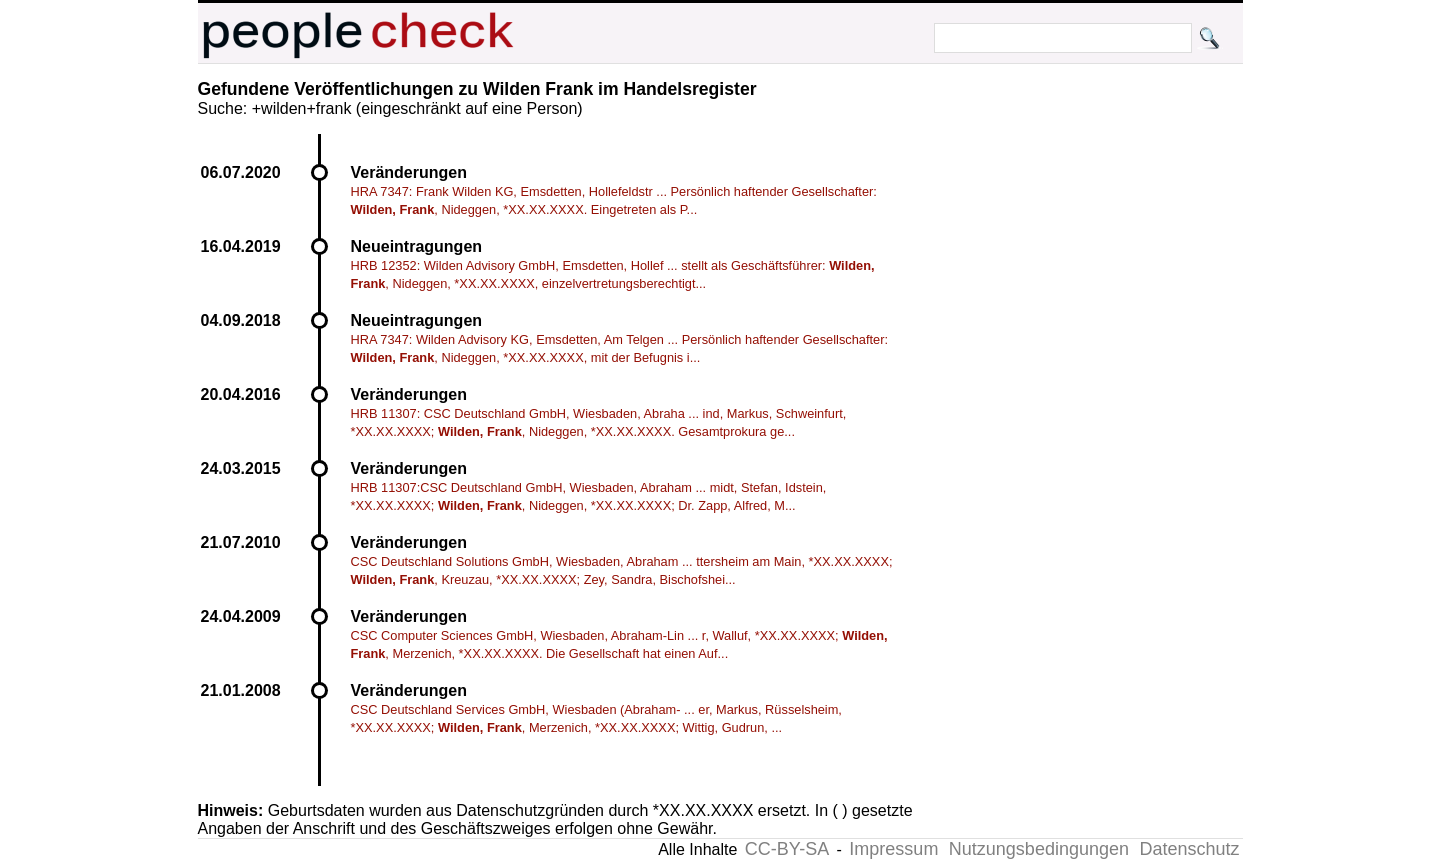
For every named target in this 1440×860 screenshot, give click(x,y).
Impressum (893, 849)
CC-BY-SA (787, 849)
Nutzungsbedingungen (1039, 849)
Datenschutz (1189, 849)
